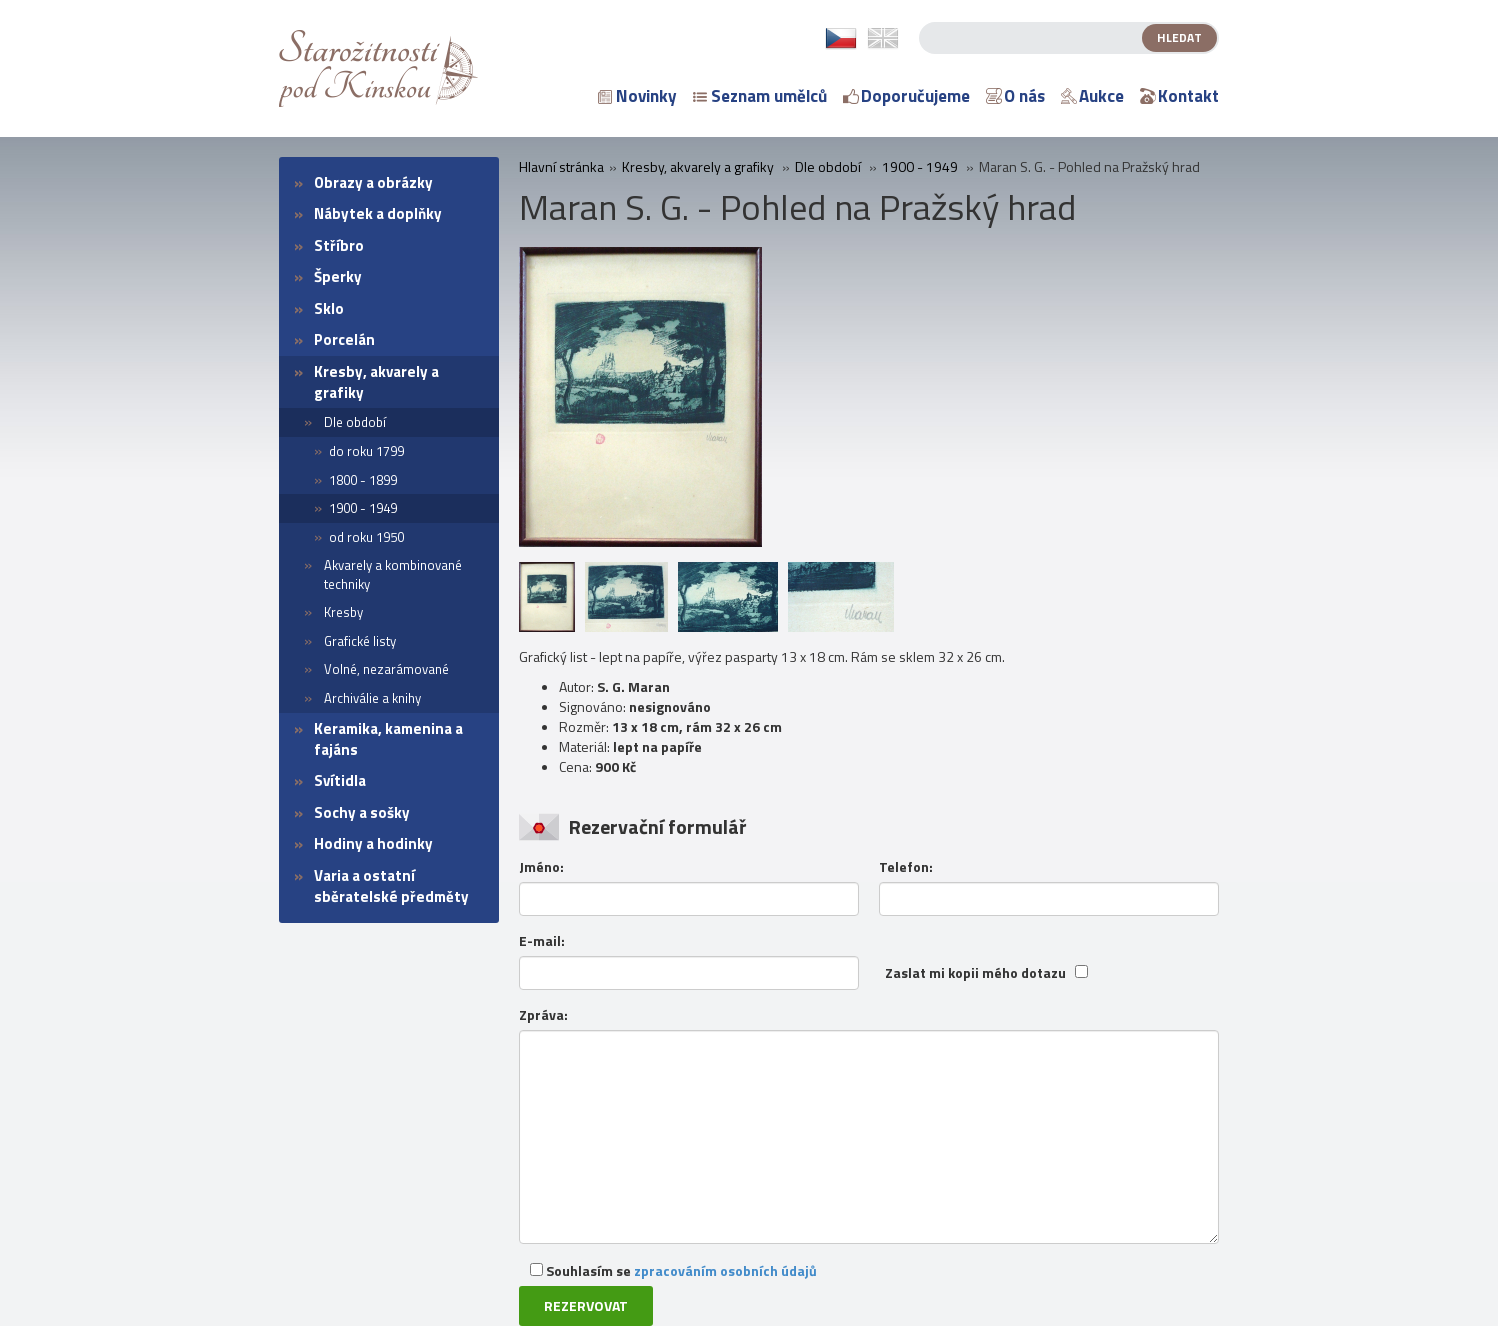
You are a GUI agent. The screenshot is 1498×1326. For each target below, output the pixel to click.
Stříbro (339, 245)
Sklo (329, 308)
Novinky (637, 96)
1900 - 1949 (363, 508)
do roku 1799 (366, 451)
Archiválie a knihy (372, 698)
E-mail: (542, 941)
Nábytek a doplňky (378, 213)
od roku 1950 (366, 537)
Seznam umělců (760, 96)
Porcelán (344, 339)
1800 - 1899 (363, 480)
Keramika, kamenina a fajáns (388, 739)
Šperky (338, 276)
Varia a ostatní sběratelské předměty (391, 886)
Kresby (343, 612)
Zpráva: (543, 1015)
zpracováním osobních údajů (725, 1270)
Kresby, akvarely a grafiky (376, 382)
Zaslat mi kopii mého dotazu (975, 973)
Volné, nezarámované (386, 669)
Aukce (1092, 96)
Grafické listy (360, 641)
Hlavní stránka (561, 167)
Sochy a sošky (362, 812)
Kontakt (1179, 96)
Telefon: (906, 867)
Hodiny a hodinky (373, 843)
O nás (1015, 96)
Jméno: (541, 867)
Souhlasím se (673, 1270)
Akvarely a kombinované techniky (393, 574)
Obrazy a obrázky (373, 182)
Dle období (355, 422)
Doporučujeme (906, 96)
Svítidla (340, 780)
